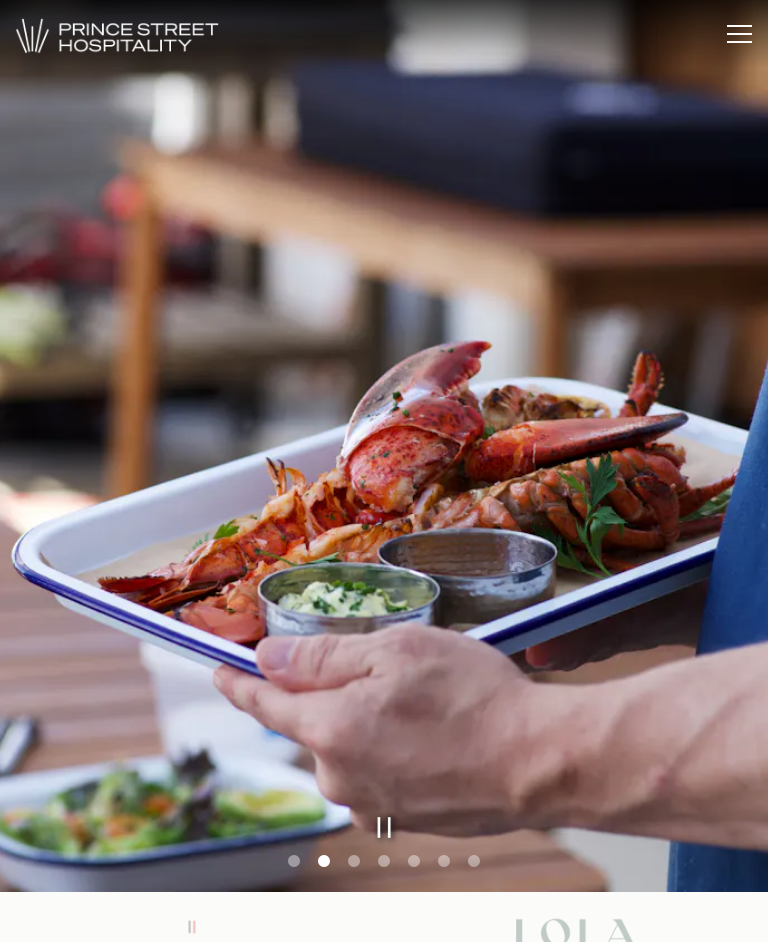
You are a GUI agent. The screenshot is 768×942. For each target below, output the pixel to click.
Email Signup (384, 916)
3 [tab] (354, 862)
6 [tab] (444, 862)
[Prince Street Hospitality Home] (135, 34)
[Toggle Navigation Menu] (739, 34)
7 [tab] (474, 862)
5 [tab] (414, 862)
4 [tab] (384, 862)
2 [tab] (324, 862)
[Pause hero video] (384, 827)
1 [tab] (294, 862)
